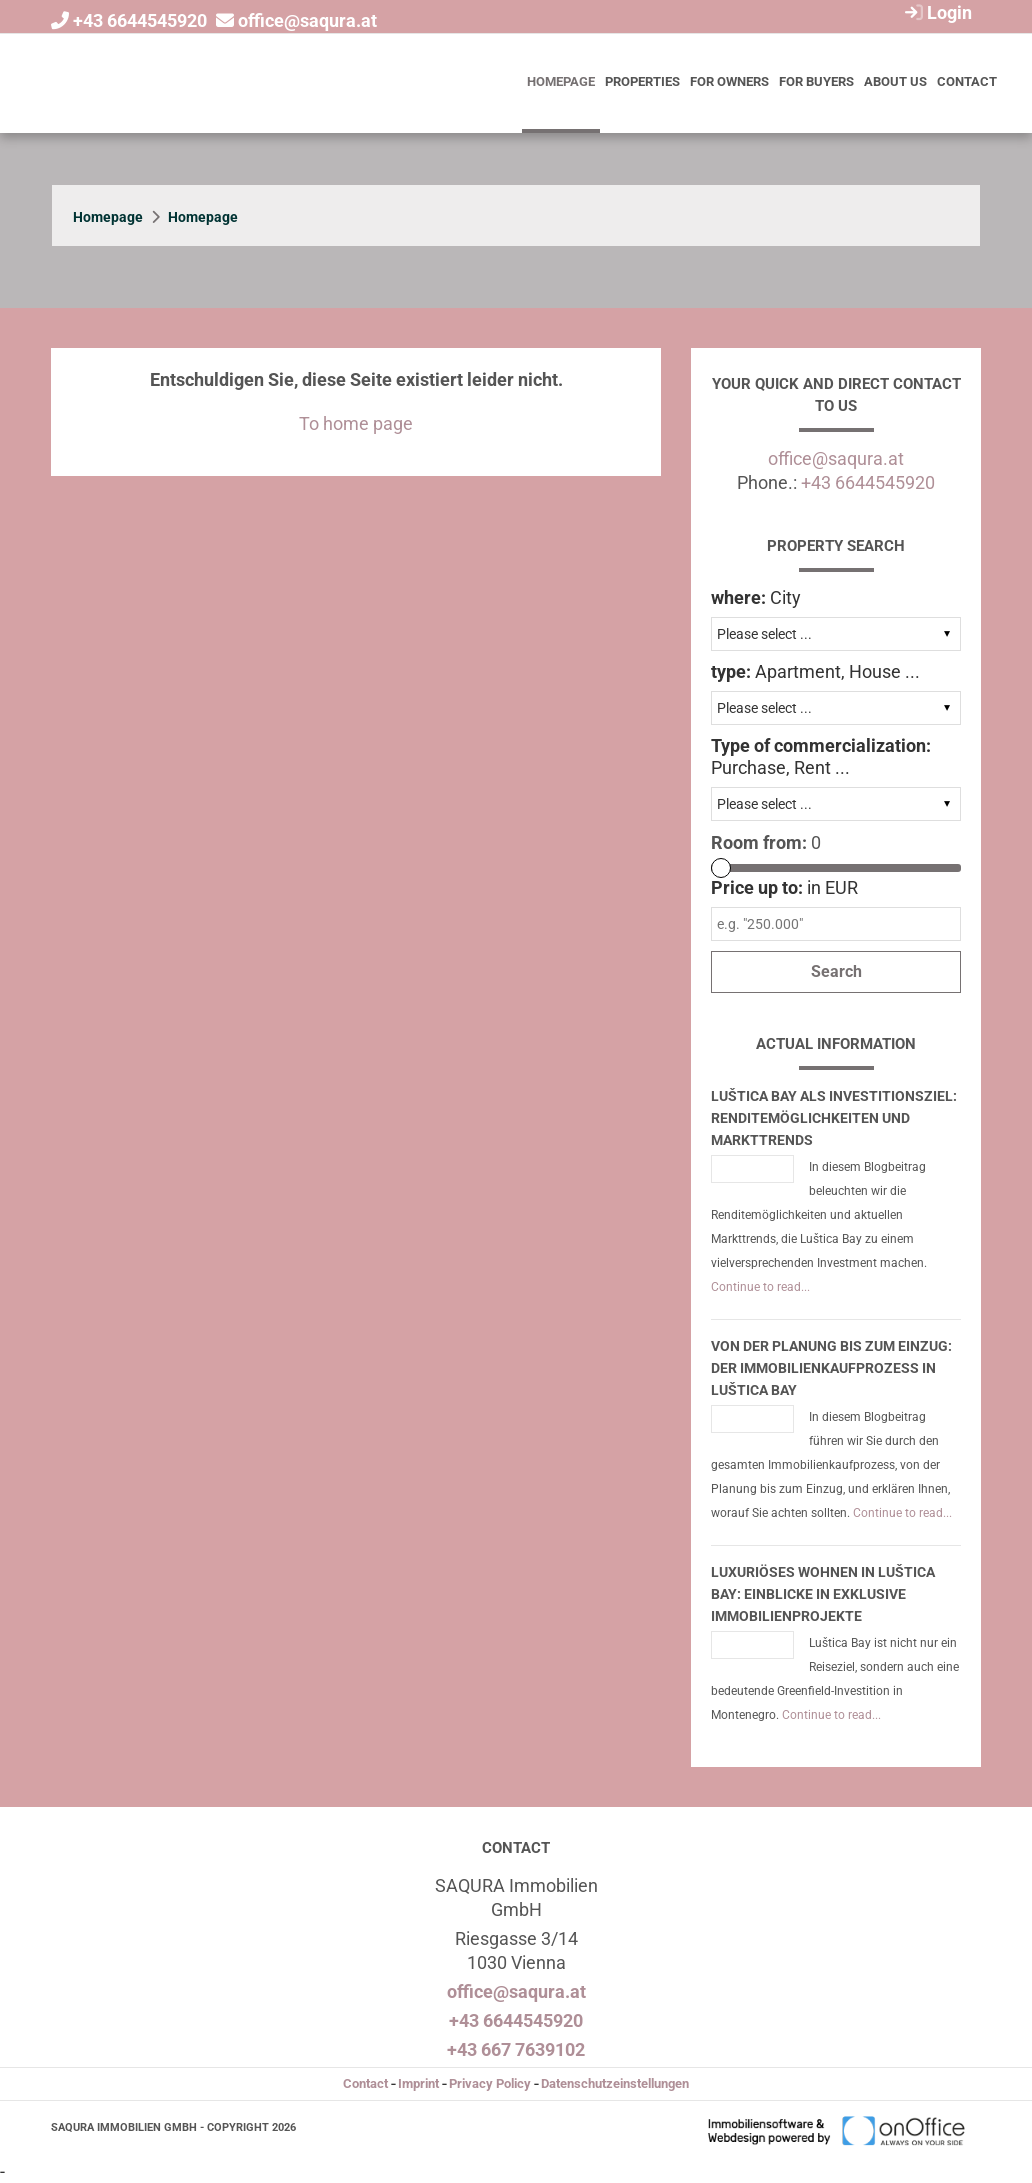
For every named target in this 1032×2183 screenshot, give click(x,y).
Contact (967, 81)
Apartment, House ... (815, 671)
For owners (729, 81)
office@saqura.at (307, 20)
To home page (356, 423)
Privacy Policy (490, 2083)
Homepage (561, 81)
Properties (642, 81)
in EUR (784, 887)
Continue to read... (760, 1287)
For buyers (816, 81)
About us (895, 81)
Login (936, 12)
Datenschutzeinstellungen (615, 2083)
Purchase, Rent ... (821, 756)
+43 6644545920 (140, 20)
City (756, 597)
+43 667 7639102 (516, 2049)
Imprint (418, 2083)
